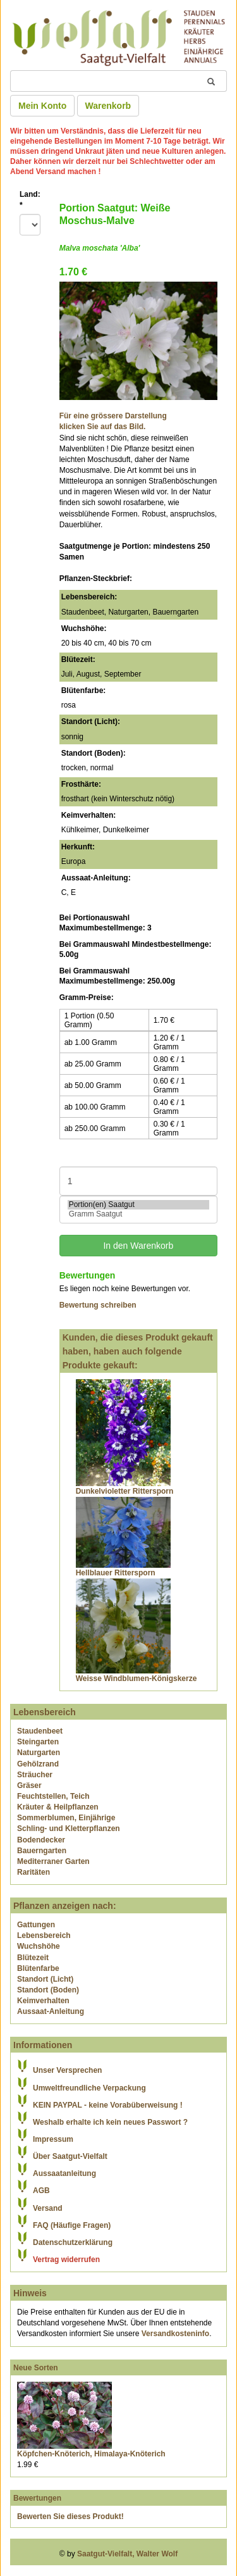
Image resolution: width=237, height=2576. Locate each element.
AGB (41, 2190)
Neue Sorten (35, 2367)
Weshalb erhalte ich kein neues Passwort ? (110, 2122)
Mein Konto (42, 106)
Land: (30, 199)
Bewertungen (37, 2498)
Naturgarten (38, 1752)
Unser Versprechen (67, 2070)
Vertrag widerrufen (66, 2259)
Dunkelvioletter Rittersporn (125, 1491)
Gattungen (36, 1924)
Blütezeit (33, 1957)
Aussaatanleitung (64, 2173)
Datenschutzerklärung (72, 2242)
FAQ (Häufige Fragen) (72, 2225)
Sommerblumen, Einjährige (66, 1817)
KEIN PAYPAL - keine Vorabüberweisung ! (108, 2105)
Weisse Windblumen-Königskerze (136, 1678)
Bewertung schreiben (98, 1305)
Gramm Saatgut (138, 1214)
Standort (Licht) (45, 1979)
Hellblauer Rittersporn (115, 1572)
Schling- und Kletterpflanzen (68, 1828)
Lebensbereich (44, 1935)
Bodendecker (41, 1839)
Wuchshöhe (38, 1946)
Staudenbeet (40, 1731)
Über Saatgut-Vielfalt (70, 2156)
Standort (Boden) (48, 1989)
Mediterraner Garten (53, 1861)
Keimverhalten (43, 2000)
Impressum (53, 2139)
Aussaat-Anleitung (50, 2011)
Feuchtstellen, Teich (53, 1796)
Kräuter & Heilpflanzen (58, 1807)
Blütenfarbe (38, 1968)
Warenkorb (108, 106)
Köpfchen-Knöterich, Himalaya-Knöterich (91, 2453)
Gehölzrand (38, 1764)
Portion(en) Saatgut (138, 1205)
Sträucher (34, 1774)
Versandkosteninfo (175, 2333)
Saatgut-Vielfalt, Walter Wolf (127, 2553)
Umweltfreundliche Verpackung (89, 2088)
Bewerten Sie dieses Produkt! (70, 2516)
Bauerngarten (41, 1850)
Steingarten (38, 1741)
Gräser (29, 1785)
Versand (48, 2208)
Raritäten (33, 1872)
